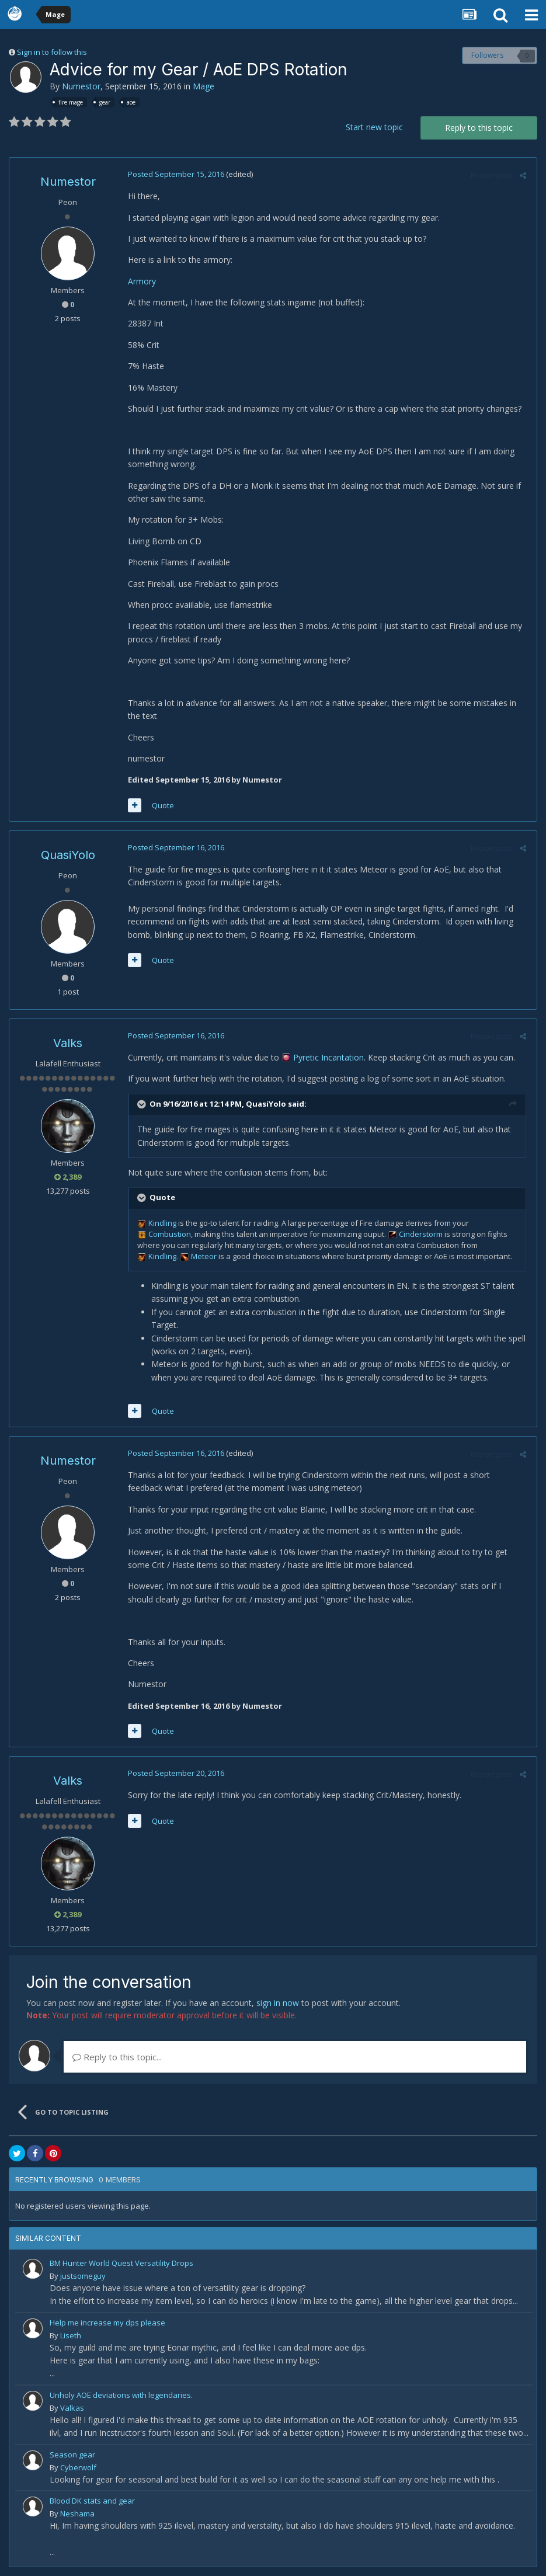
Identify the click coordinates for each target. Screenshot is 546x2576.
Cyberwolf (78, 2467)
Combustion (168, 1234)
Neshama (77, 2513)
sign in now (277, 2002)
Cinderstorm (419, 1234)
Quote (161, 805)
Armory (140, 281)
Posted (174, 174)
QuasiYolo (68, 855)
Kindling (161, 1223)
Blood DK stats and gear (92, 2500)
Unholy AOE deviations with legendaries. (121, 2395)
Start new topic (374, 127)
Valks (67, 1043)
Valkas (72, 2408)
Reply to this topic (479, 127)
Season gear (72, 2454)
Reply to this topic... (117, 2057)
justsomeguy (83, 2276)
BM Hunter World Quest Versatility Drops (121, 2263)
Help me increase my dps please (107, 2322)
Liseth (70, 2335)
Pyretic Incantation (326, 1057)
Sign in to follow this (52, 52)
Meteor (202, 1256)
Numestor (81, 86)
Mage (203, 86)
